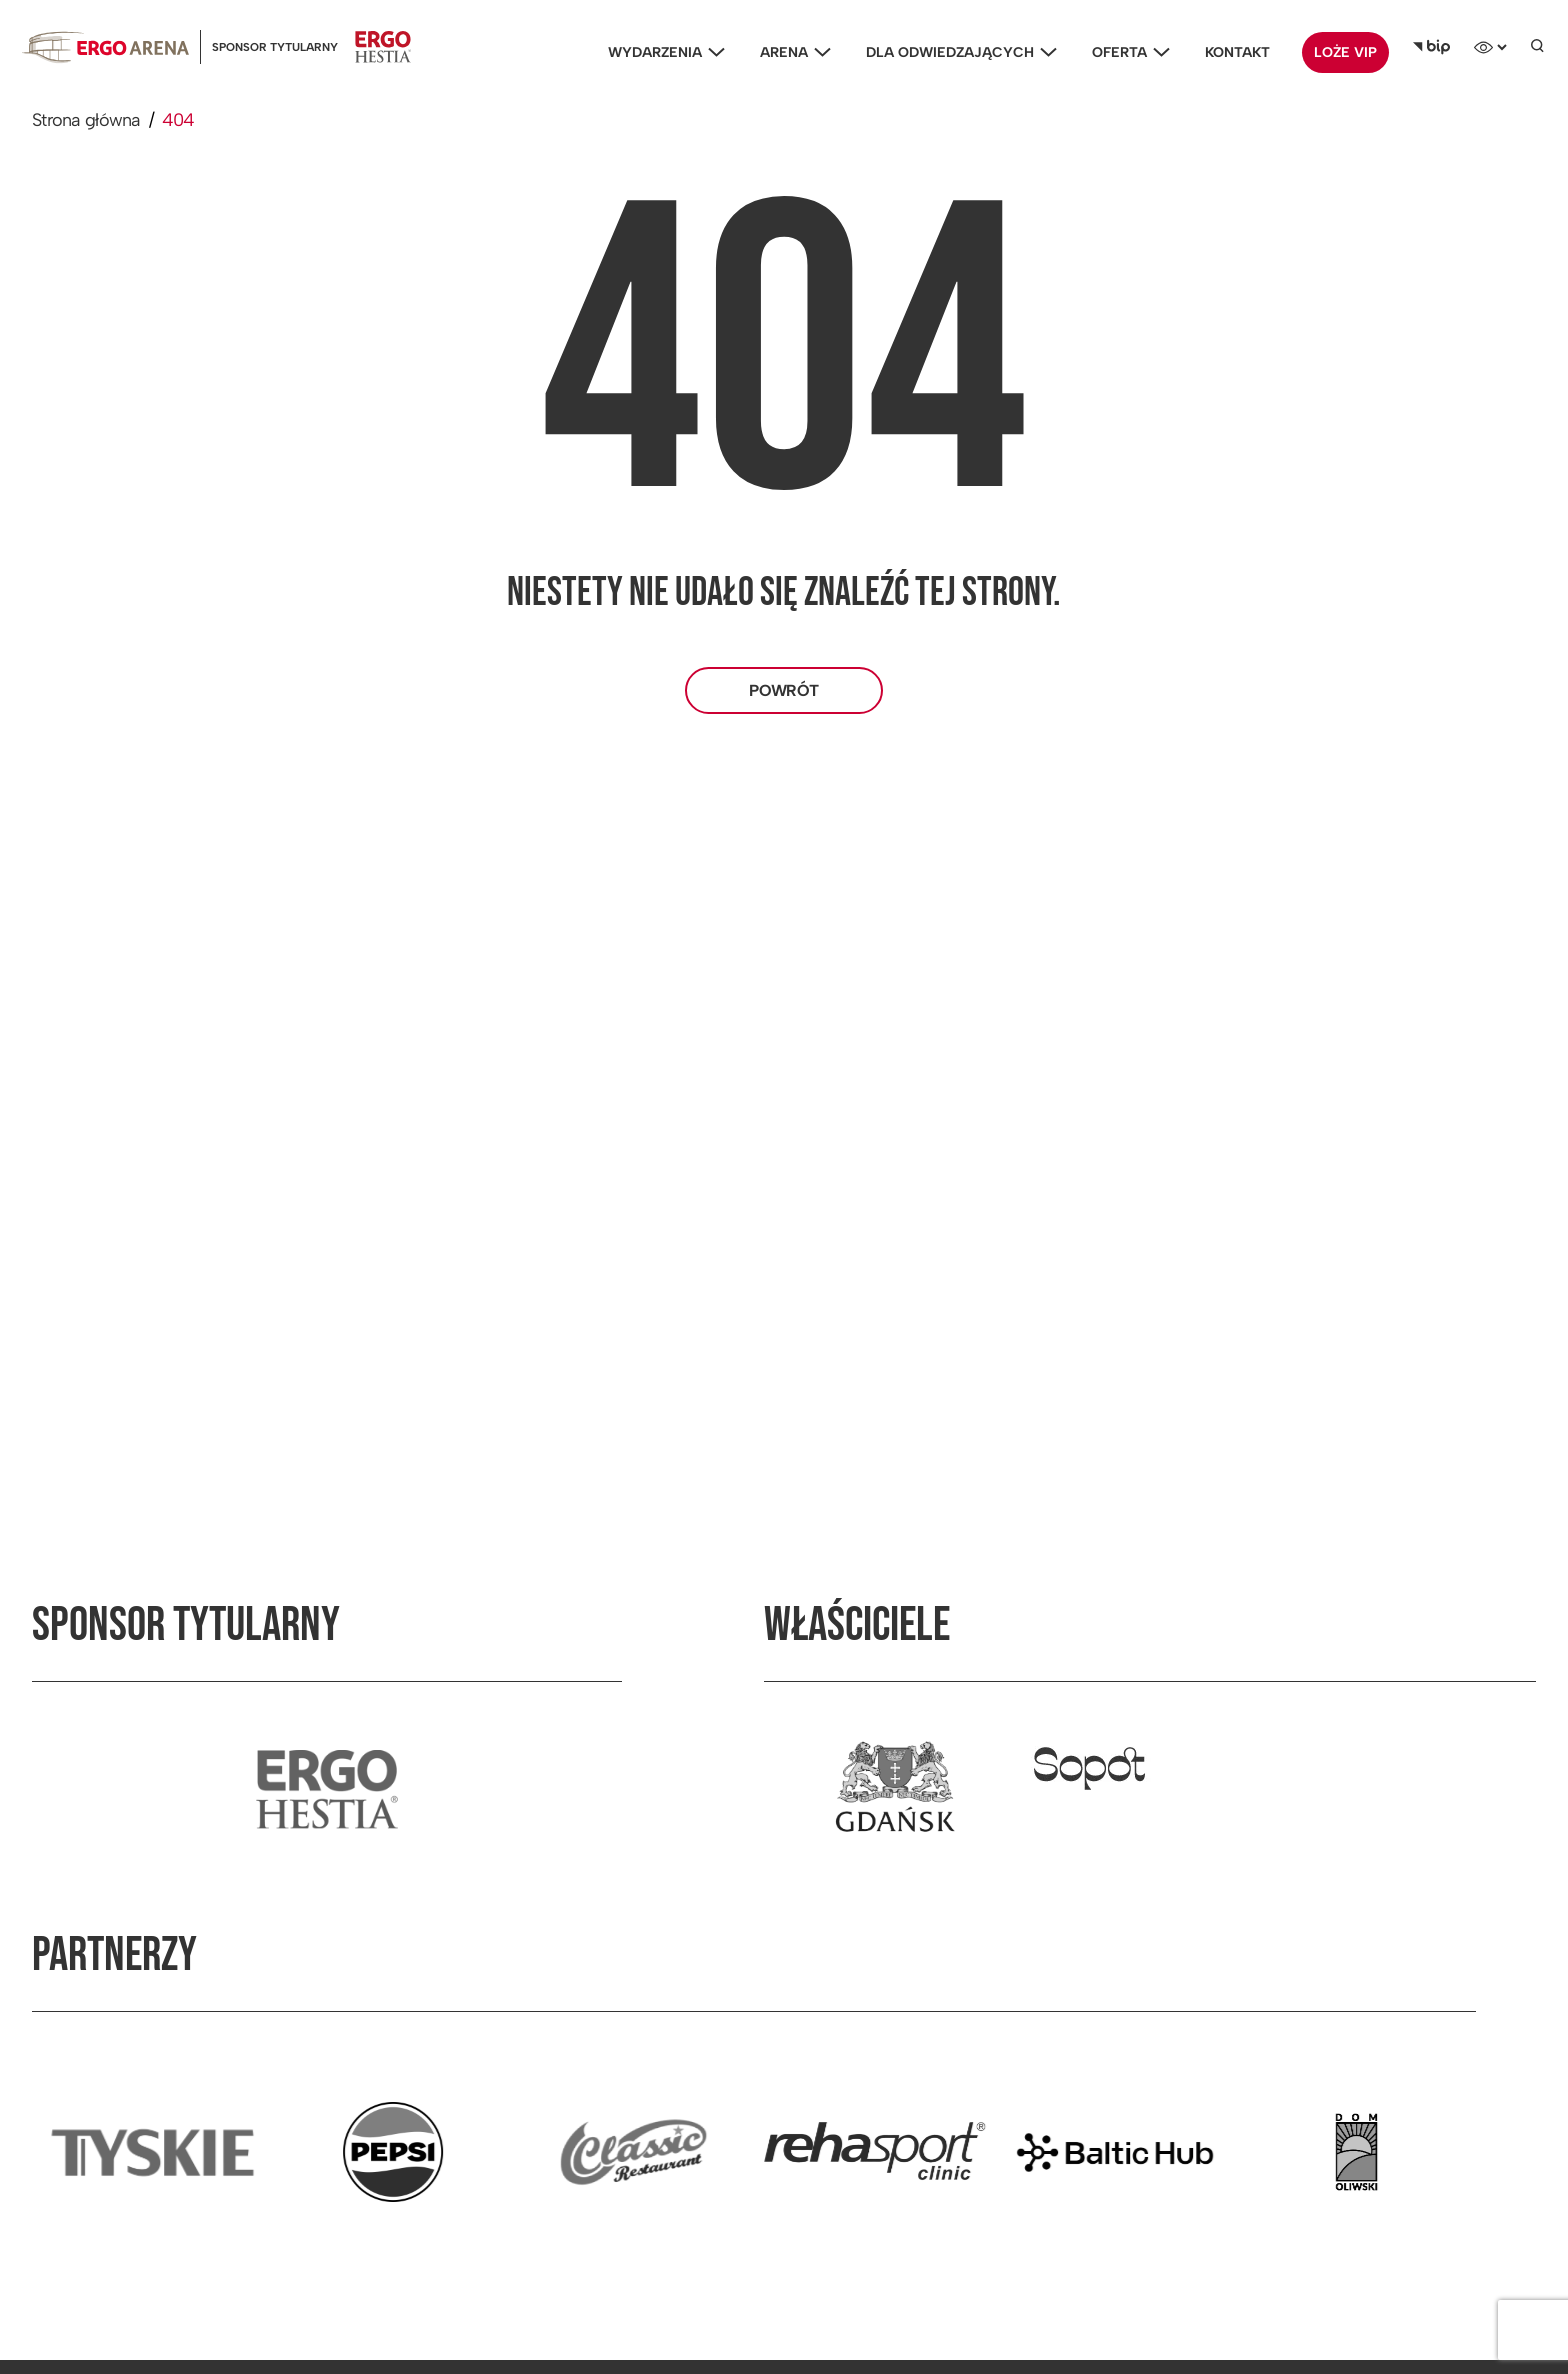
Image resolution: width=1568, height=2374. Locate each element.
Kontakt (1237, 52)
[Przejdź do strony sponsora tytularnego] (327, 1789)
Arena (790, 52)
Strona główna (86, 120)
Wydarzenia (661, 52)
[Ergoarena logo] (105, 46)
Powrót (783, 690)
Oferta (1126, 52)
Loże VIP (1345, 52)
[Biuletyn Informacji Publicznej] (1431, 47)
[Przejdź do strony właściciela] (895, 1789)
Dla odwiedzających (956, 52)
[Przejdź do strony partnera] (152, 2152)
